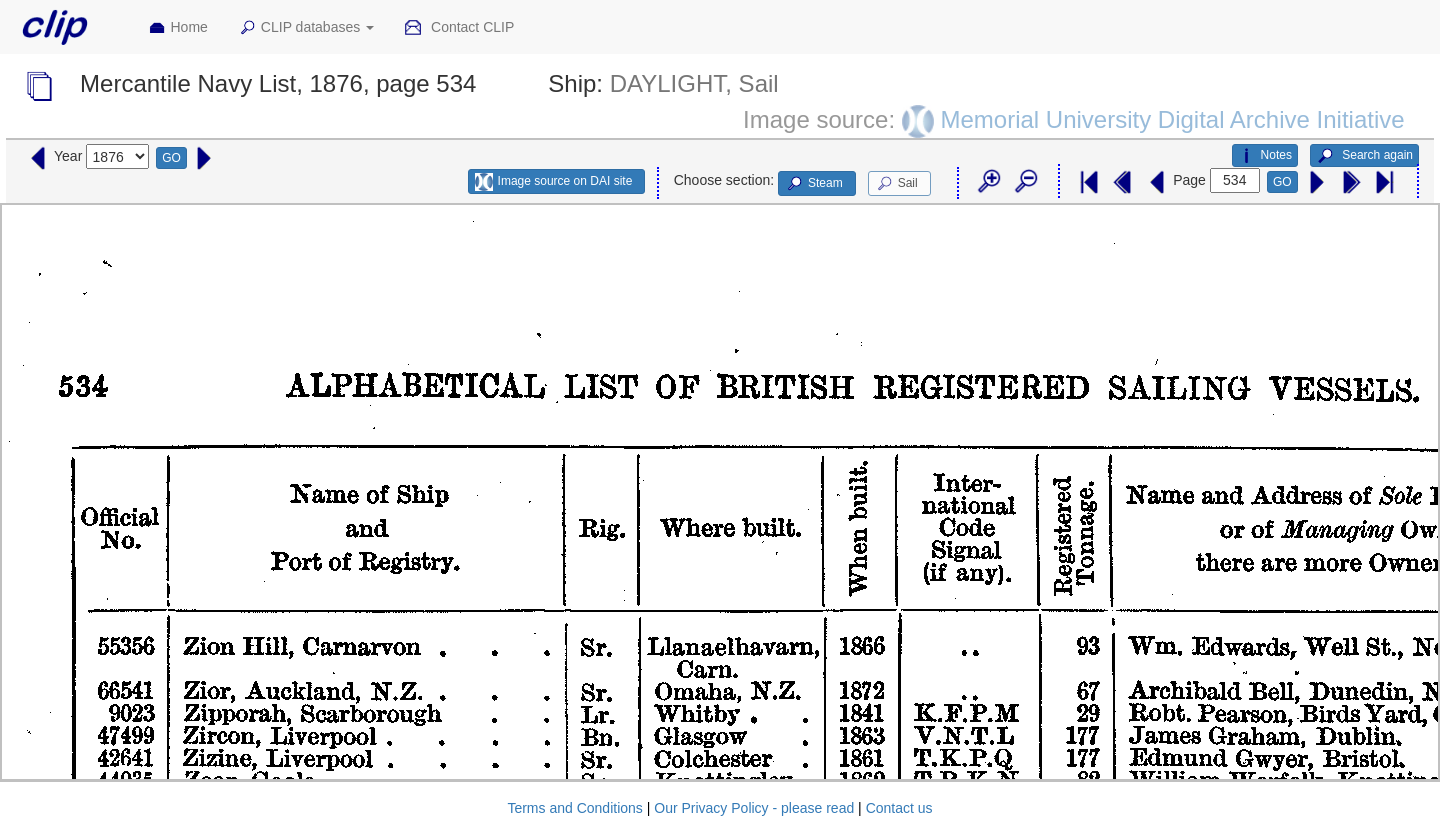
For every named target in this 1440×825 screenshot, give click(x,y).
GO (171, 158)
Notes (1265, 156)
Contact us (899, 808)
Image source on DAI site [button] (553, 182)
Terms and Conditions (574, 808)
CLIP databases (306, 28)
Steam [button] (814, 184)
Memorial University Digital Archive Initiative (1172, 118)
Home (178, 28)
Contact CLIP (459, 28)
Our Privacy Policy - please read (754, 808)
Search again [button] (1364, 156)
